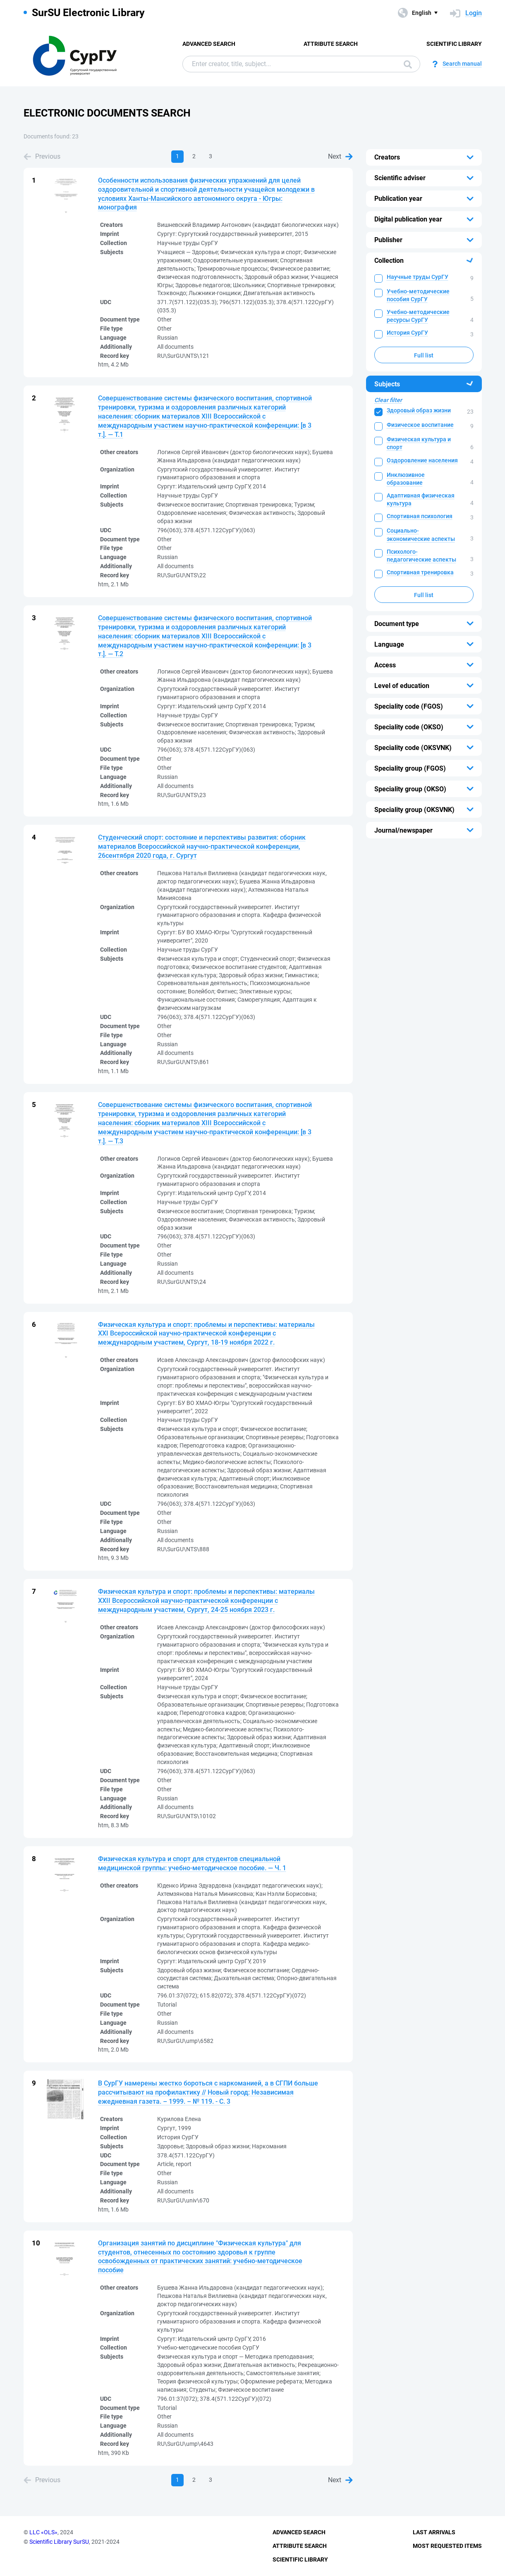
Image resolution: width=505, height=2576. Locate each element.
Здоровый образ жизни (419, 410)
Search (408, 64)
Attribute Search (331, 43)
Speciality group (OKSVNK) (414, 810)
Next (340, 156)
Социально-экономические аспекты (421, 534)
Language (389, 644)
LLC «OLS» (43, 2532)
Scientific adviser (400, 178)
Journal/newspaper (403, 830)
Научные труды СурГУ (417, 277)
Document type (396, 624)
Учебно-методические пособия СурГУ (418, 295)
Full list (423, 355)
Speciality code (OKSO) (408, 727)
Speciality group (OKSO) (410, 789)
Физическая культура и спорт (419, 443)
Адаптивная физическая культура (421, 499)
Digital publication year (408, 219)
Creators (387, 157)
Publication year (398, 198)
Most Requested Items (447, 2546)
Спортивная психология (419, 516)
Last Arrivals (434, 2532)
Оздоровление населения (422, 460)
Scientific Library (454, 43)
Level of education (401, 686)
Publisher (388, 240)
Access (385, 665)
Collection (389, 260)
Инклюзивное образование (406, 478)
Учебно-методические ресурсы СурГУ (418, 316)
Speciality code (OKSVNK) (413, 748)
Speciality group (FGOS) (410, 768)
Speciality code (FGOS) (408, 706)
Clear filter (388, 400)
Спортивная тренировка (420, 572)
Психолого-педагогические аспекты (421, 555)
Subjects (387, 384)
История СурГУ (407, 332)
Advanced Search (208, 43)
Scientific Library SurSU (59, 2541)
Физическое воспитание (420, 424)
